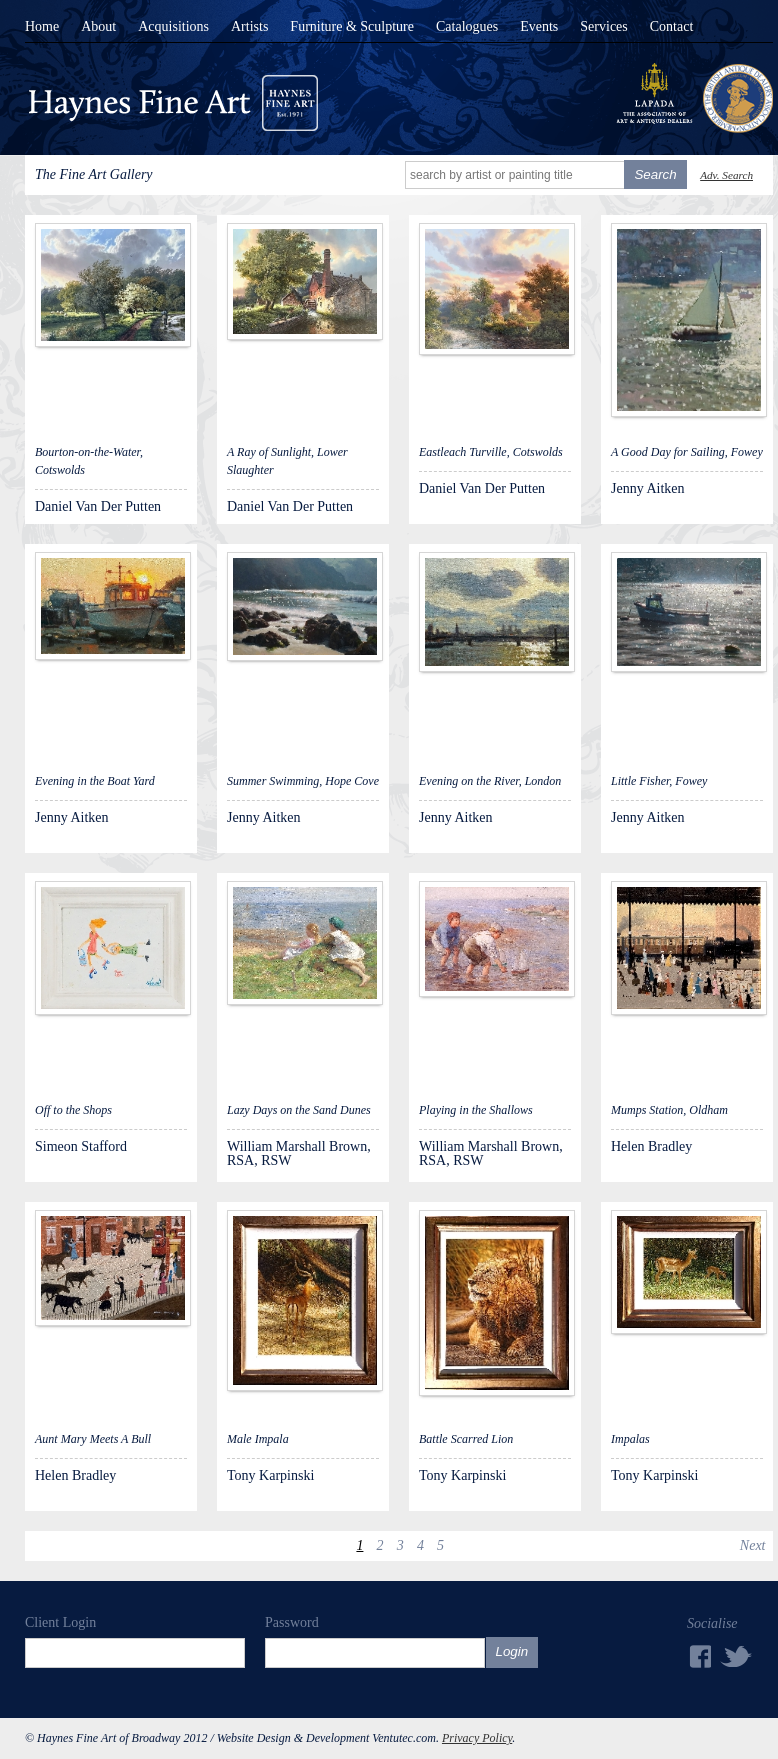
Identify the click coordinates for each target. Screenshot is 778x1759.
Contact (672, 27)
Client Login (60, 1622)
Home (42, 27)
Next (753, 1545)
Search (655, 174)
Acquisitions (173, 27)
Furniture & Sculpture (352, 27)
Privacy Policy (477, 1738)
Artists (249, 27)
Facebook (699, 1656)
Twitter (737, 1655)
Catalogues (467, 27)
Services (603, 27)
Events (539, 27)
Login (512, 1651)
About (98, 27)
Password (292, 1622)
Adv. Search (726, 175)
